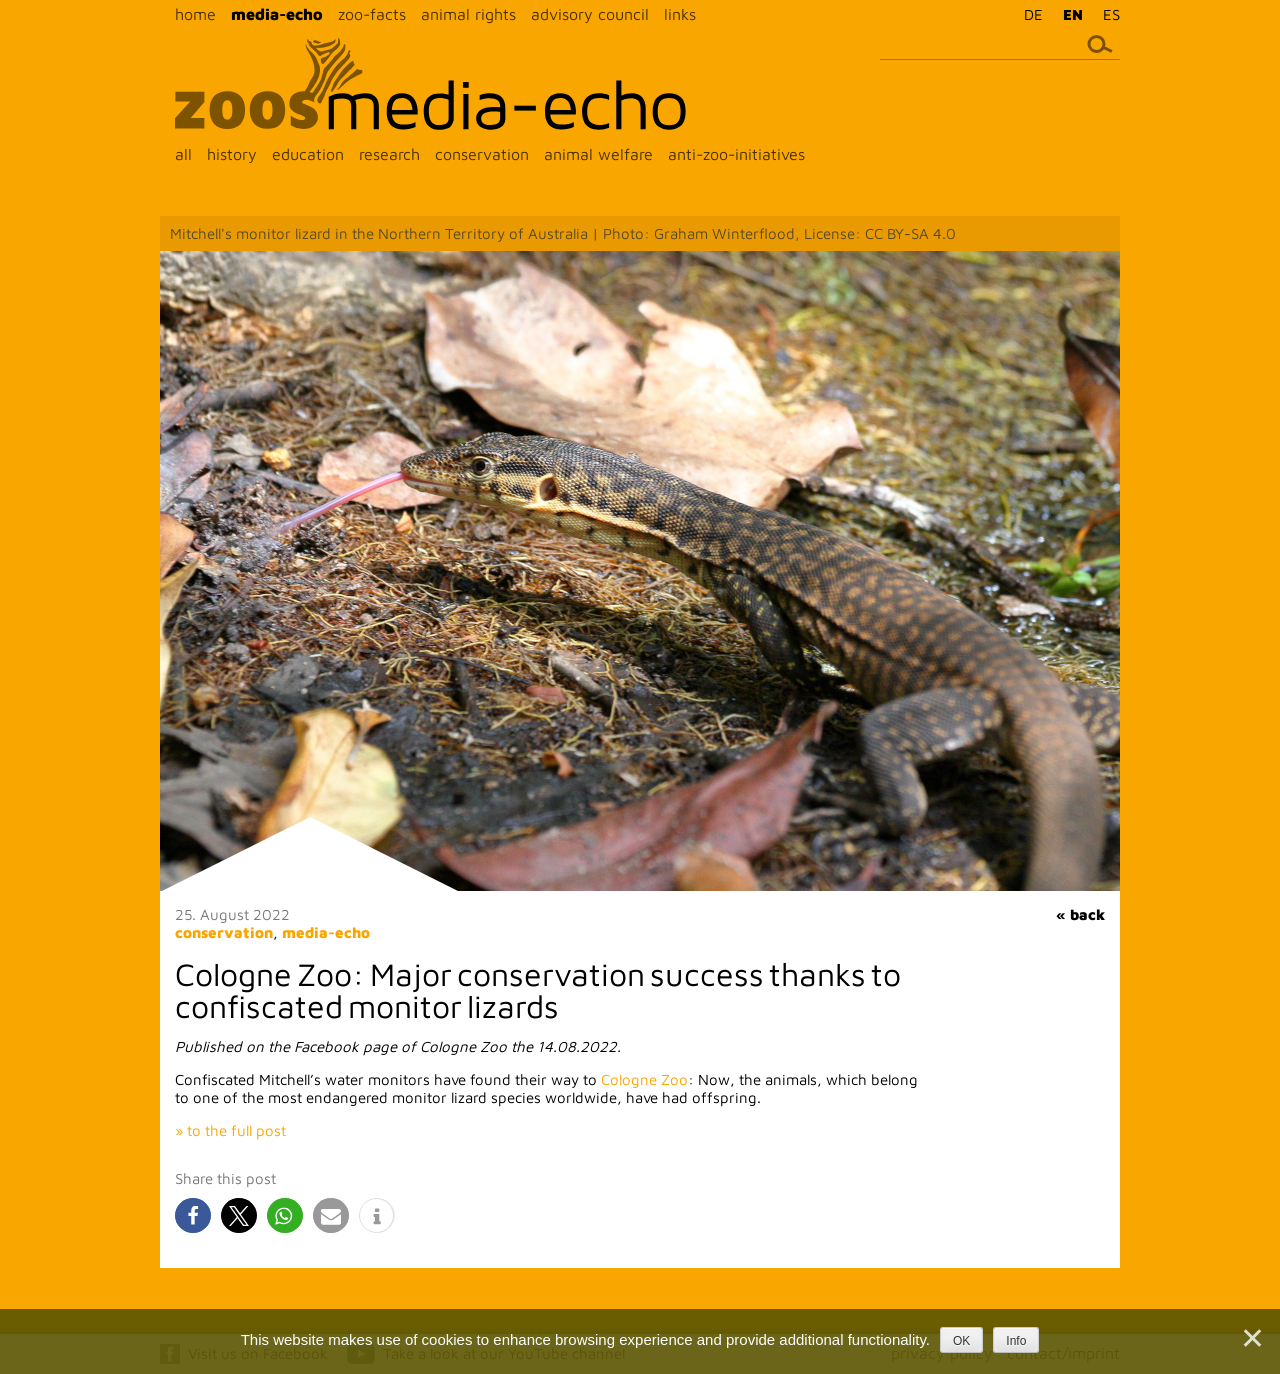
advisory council (590, 14)
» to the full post (230, 1130)
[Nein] (1251, 1338)
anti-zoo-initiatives (736, 154)
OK (961, 1341)
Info (1016, 1341)
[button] (193, 1215)
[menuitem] (1028, 14)
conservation (482, 154)
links (680, 14)
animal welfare (598, 154)
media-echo (277, 14)
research (389, 154)
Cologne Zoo (644, 1079)
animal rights (468, 14)
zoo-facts (372, 14)
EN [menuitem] (1073, 14)
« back (1080, 914)
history (232, 154)
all (183, 154)
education (308, 154)
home (195, 14)
